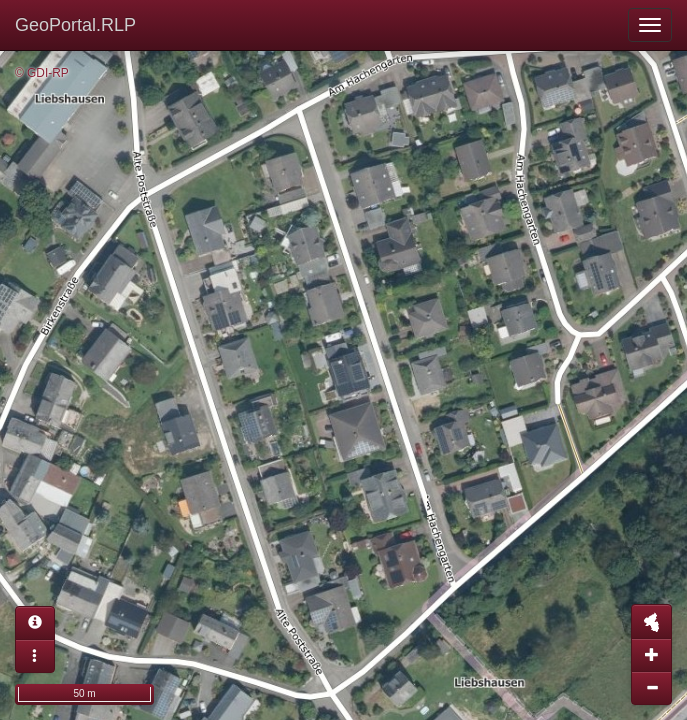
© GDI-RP (42, 73)
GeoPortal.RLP (75, 25)
